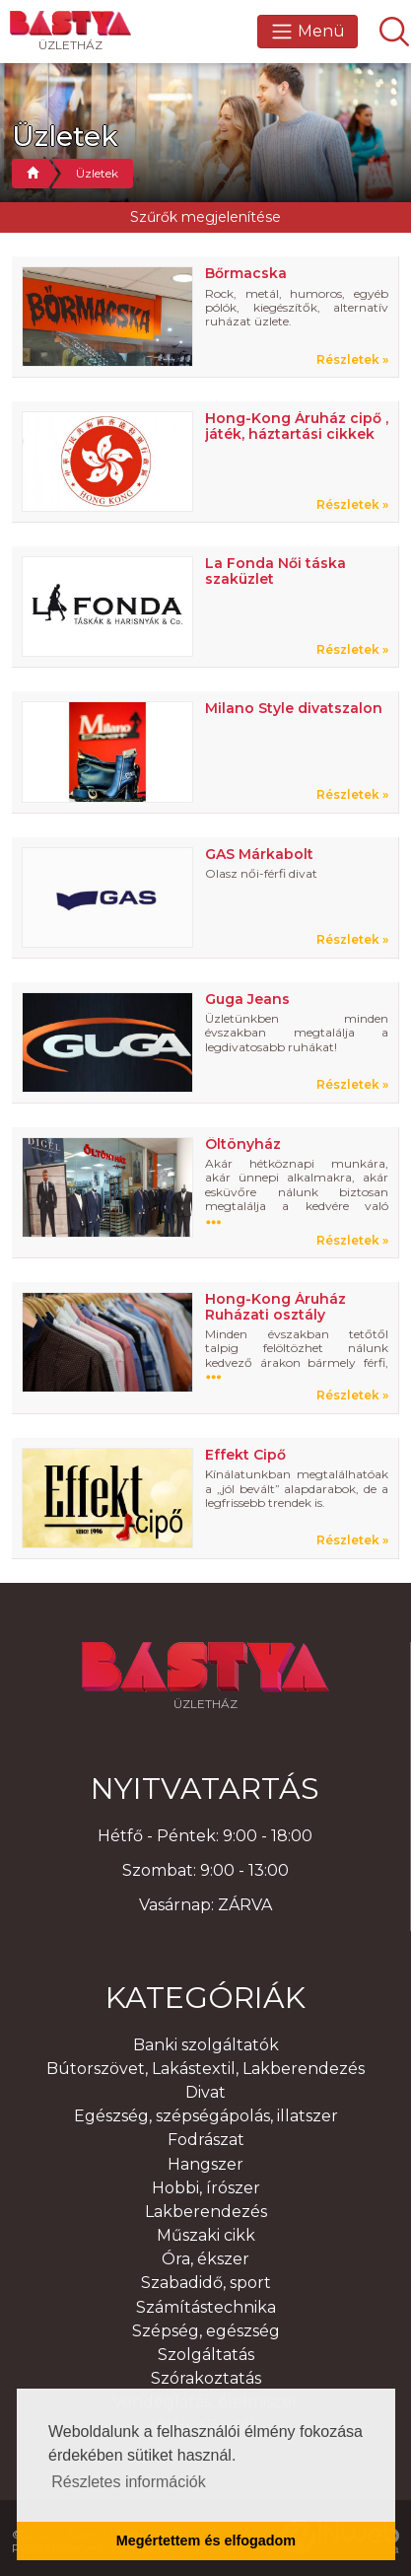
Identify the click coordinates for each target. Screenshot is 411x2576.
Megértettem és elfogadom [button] (206, 2540)
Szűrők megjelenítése (205, 217)
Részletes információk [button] (128, 2481)
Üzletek (97, 173)
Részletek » (352, 360)
